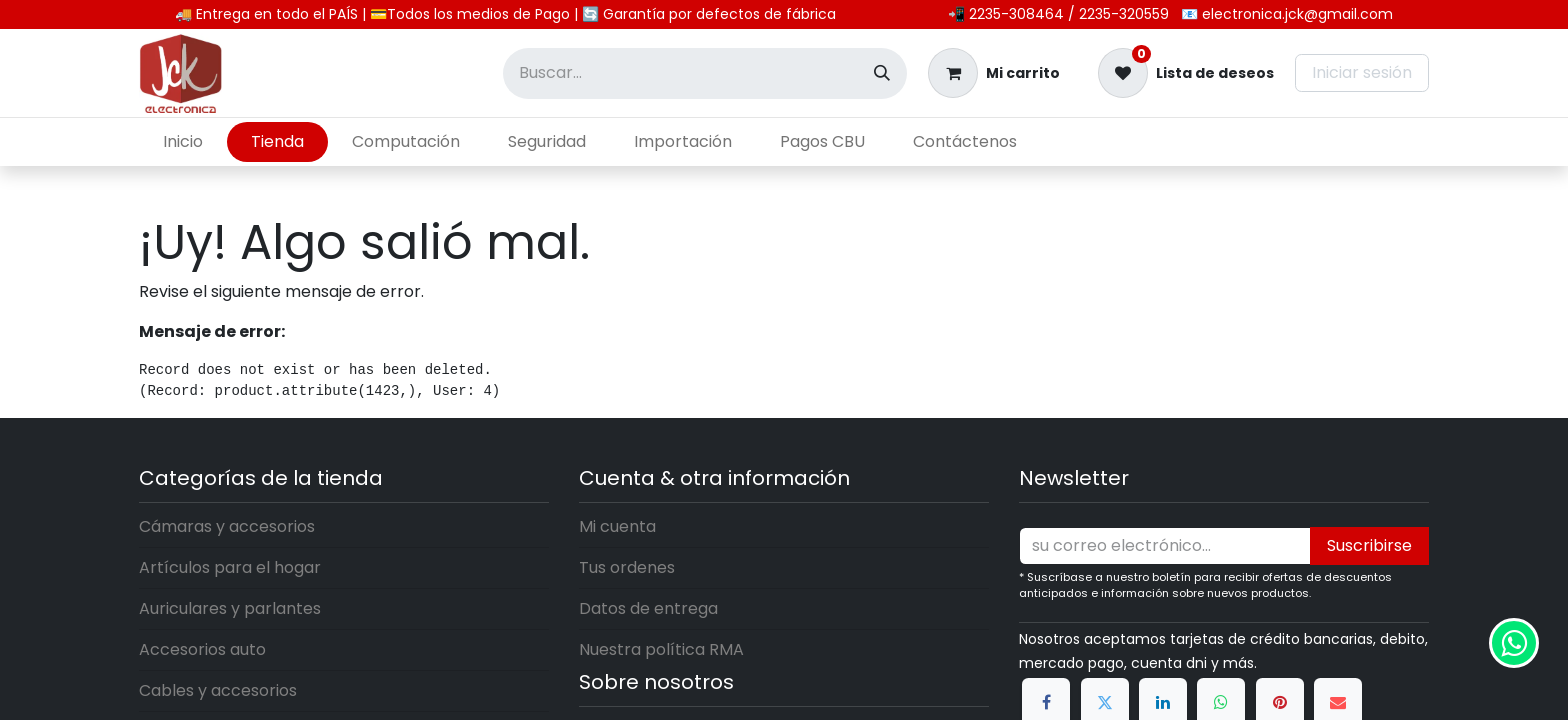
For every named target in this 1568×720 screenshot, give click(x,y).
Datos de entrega (648, 608)
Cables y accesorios (218, 690)
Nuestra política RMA (661, 649)
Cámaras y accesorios (227, 526)
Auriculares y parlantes (230, 608)
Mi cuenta (617, 526)
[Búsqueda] (882, 73)
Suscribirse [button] (1369, 545)
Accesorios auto (202, 649)
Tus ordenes (627, 567)
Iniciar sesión (1362, 72)
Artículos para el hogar (230, 567)
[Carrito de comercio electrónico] (994, 73)
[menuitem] (183, 142)
